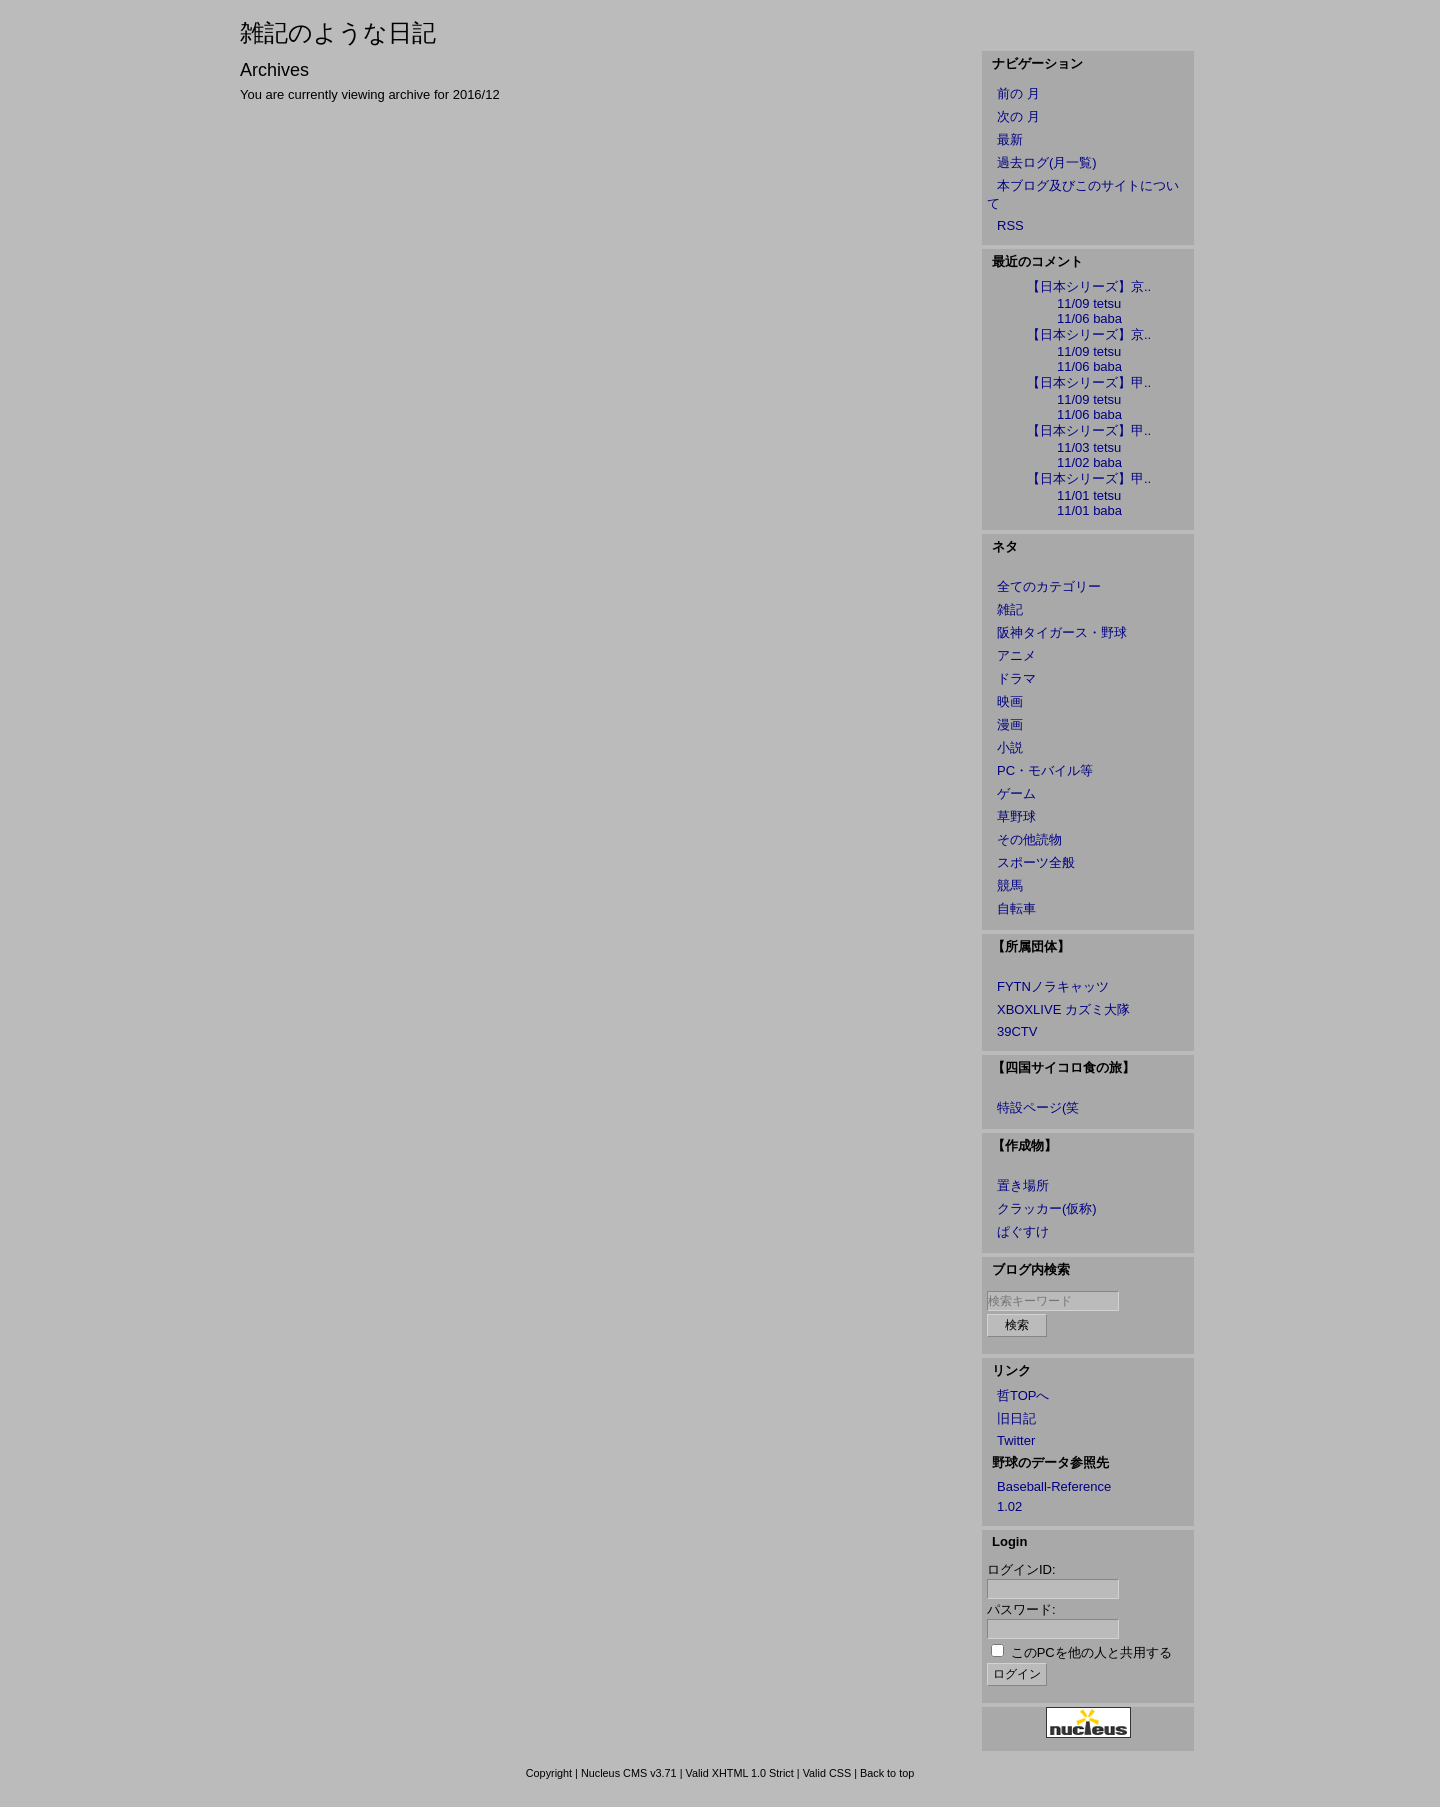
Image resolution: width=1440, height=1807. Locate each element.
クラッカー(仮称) (1047, 1208)
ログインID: (1021, 1569)
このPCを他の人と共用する (1091, 1652)
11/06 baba (1089, 318)
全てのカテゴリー (1049, 586)
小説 (1010, 747)
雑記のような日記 (338, 32)
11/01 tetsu (1089, 495)
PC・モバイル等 (1045, 770)
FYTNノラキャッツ (1053, 986)
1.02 (1009, 1506)
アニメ (1016, 655)
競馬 (1010, 885)
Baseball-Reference (1054, 1486)
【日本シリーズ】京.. (1089, 286)
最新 (1010, 139)
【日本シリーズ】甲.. (1089, 382)
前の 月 (1018, 93)
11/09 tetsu (1089, 303)
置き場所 (1023, 1185)
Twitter (1016, 1440)
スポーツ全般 (1036, 862)
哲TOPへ (1023, 1395)
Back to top (887, 1773)
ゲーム (1016, 793)
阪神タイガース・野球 (1062, 632)
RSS (1010, 225)
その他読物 (1029, 839)
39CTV (1017, 1031)
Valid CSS (827, 1773)
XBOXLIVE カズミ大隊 (1063, 1009)
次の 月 (1018, 116)
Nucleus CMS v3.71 (629, 1773)
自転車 (1016, 908)
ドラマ (1016, 678)
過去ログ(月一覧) (1047, 162)
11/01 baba (1089, 510)
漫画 (1010, 724)
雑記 (1010, 609)
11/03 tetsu (1089, 447)
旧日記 (1016, 1418)
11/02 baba (1089, 462)
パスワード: (1021, 1609)
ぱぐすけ (1023, 1231)
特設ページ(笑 (1038, 1107)
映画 (1010, 701)
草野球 (1016, 816)
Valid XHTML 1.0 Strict (739, 1773)
